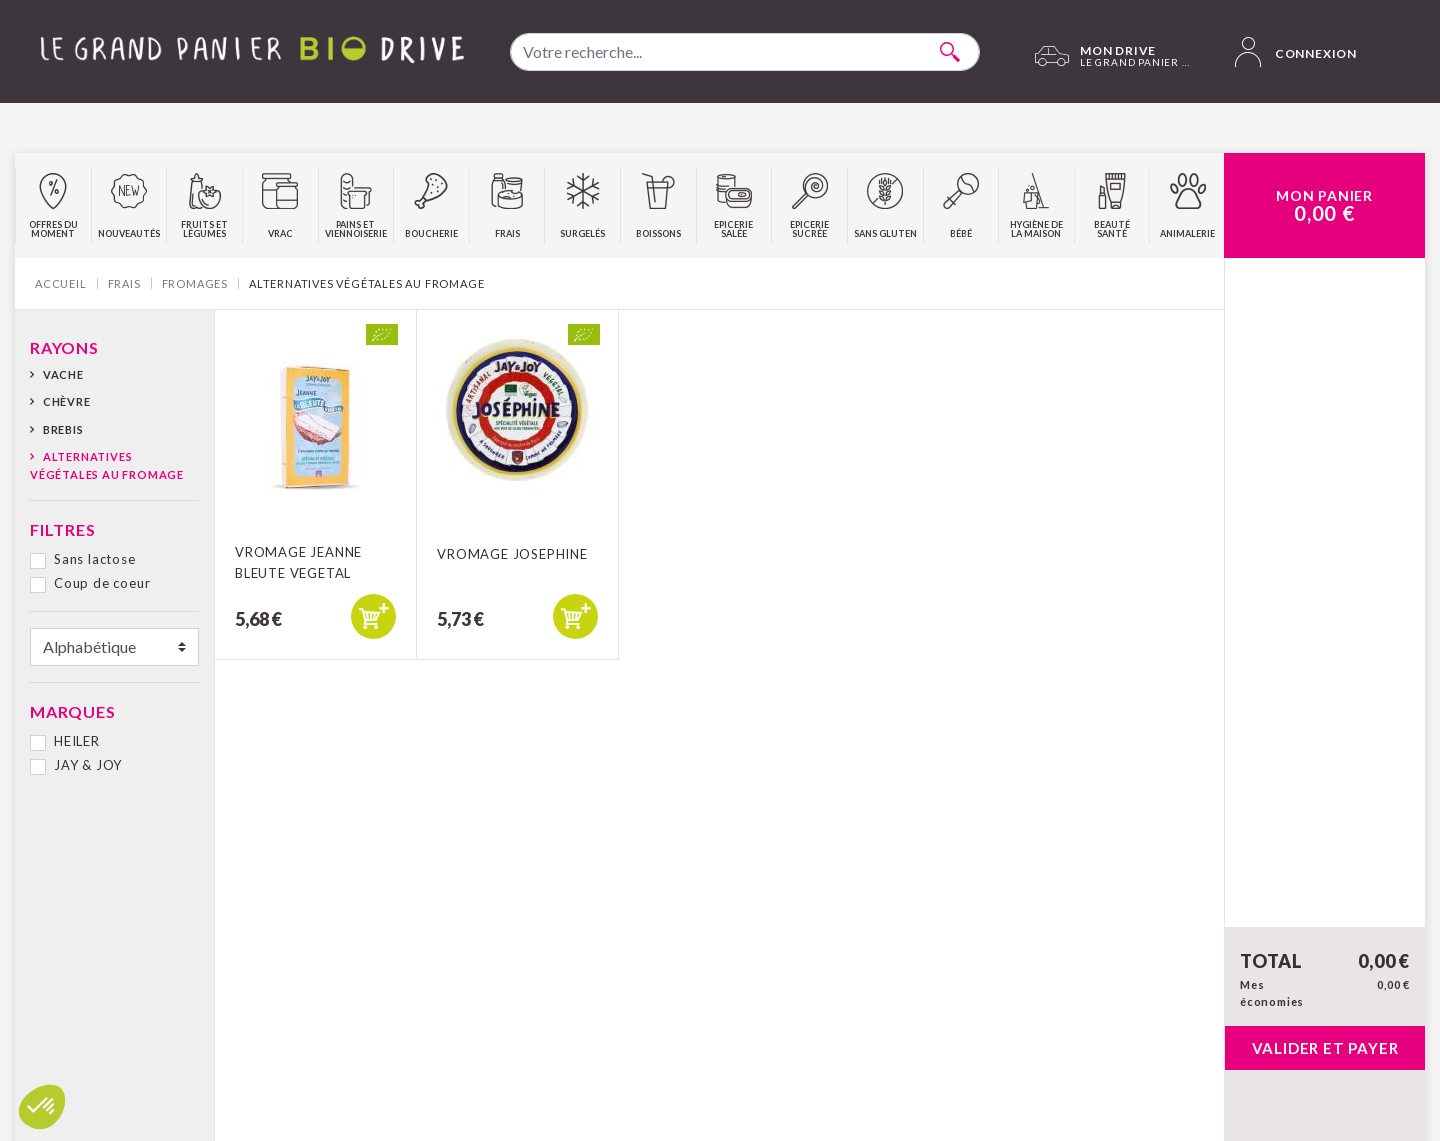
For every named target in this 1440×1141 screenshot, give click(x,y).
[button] (42, 1107)
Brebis (63, 429)
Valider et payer (1325, 1048)
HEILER (77, 741)
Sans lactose (95, 559)
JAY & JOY (88, 765)
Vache (63, 374)
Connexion (1296, 52)
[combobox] (745, 52)
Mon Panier (1324, 206)
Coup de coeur (102, 583)
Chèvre (67, 401)
